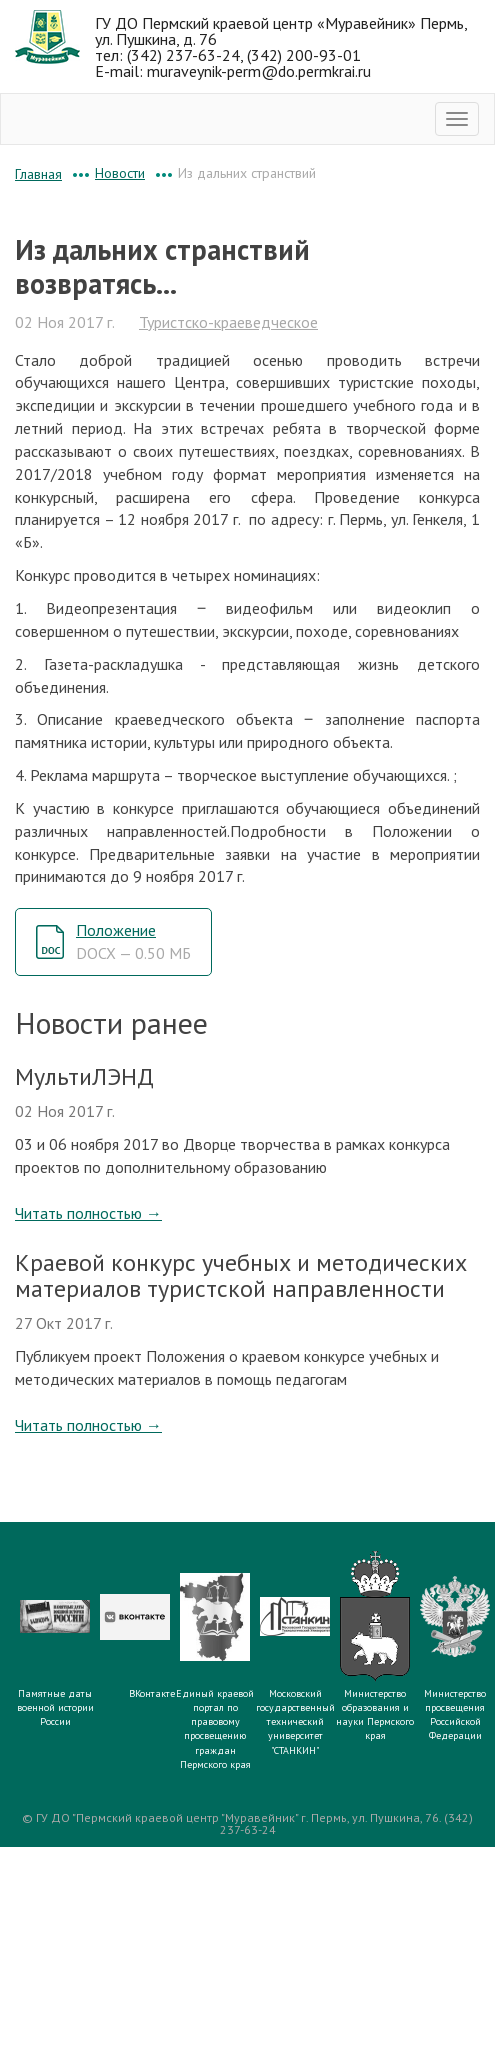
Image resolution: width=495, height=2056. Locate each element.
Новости (120, 173)
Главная (38, 174)
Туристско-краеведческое (228, 322)
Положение (133, 941)
